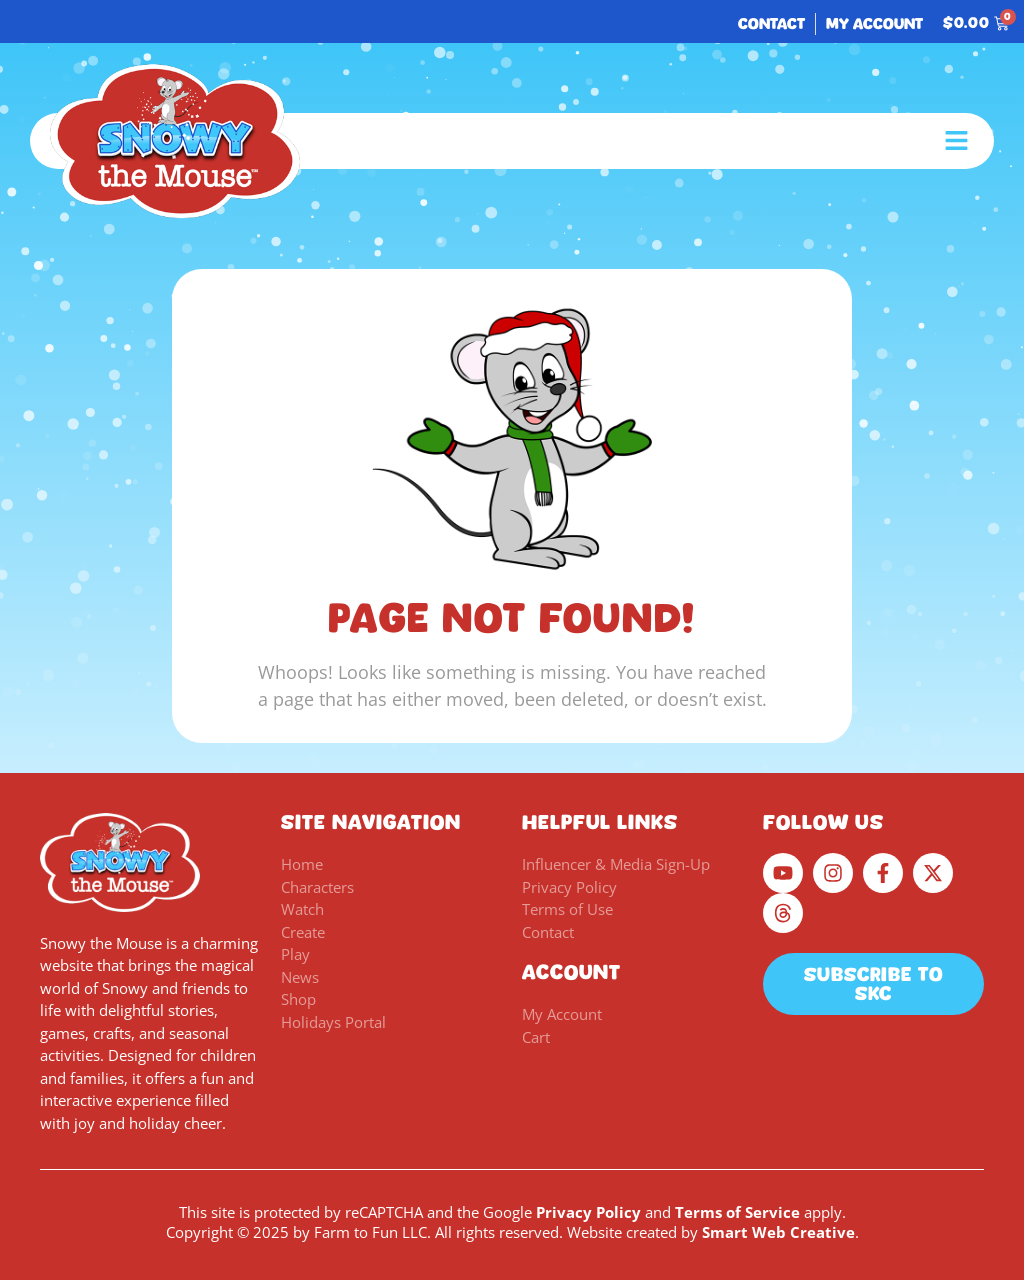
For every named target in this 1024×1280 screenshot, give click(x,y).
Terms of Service (737, 1212)
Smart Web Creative (778, 1232)
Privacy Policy (588, 1212)
